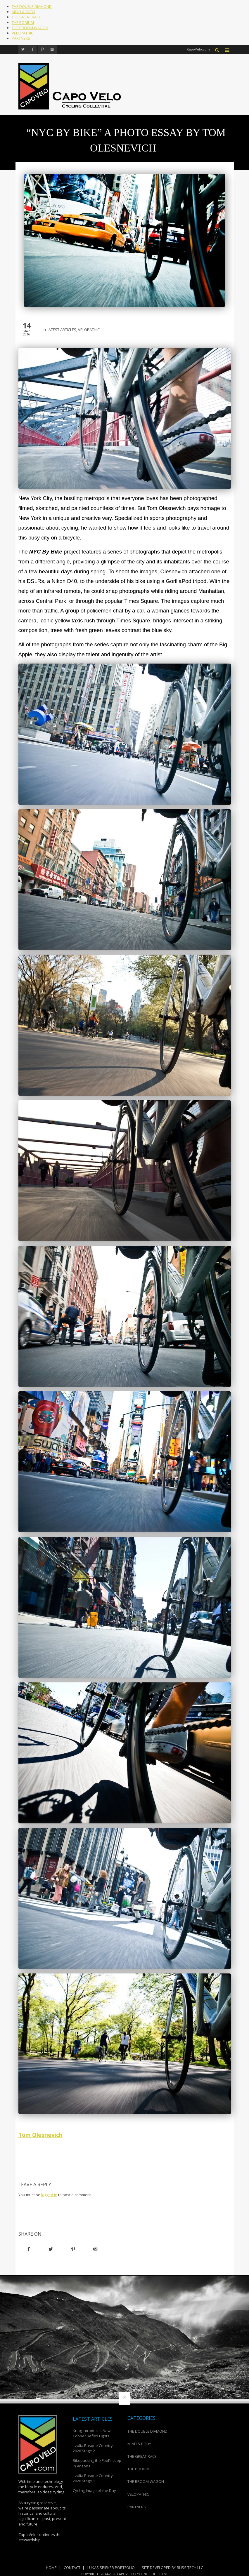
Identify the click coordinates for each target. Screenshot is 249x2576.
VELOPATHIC (22, 33)
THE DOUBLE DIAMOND (32, 6)
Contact (72, 2567)
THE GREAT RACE (26, 17)
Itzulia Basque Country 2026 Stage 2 (93, 2448)
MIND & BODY (23, 11)
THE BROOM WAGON (30, 27)
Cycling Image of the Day (94, 2490)
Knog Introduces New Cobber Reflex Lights (91, 2433)
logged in (49, 2194)
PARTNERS (21, 38)
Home (51, 2567)
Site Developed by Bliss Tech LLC (172, 2567)
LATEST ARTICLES (61, 329)
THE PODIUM (23, 22)
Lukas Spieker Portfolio (111, 2567)
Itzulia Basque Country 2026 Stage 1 (93, 2478)
